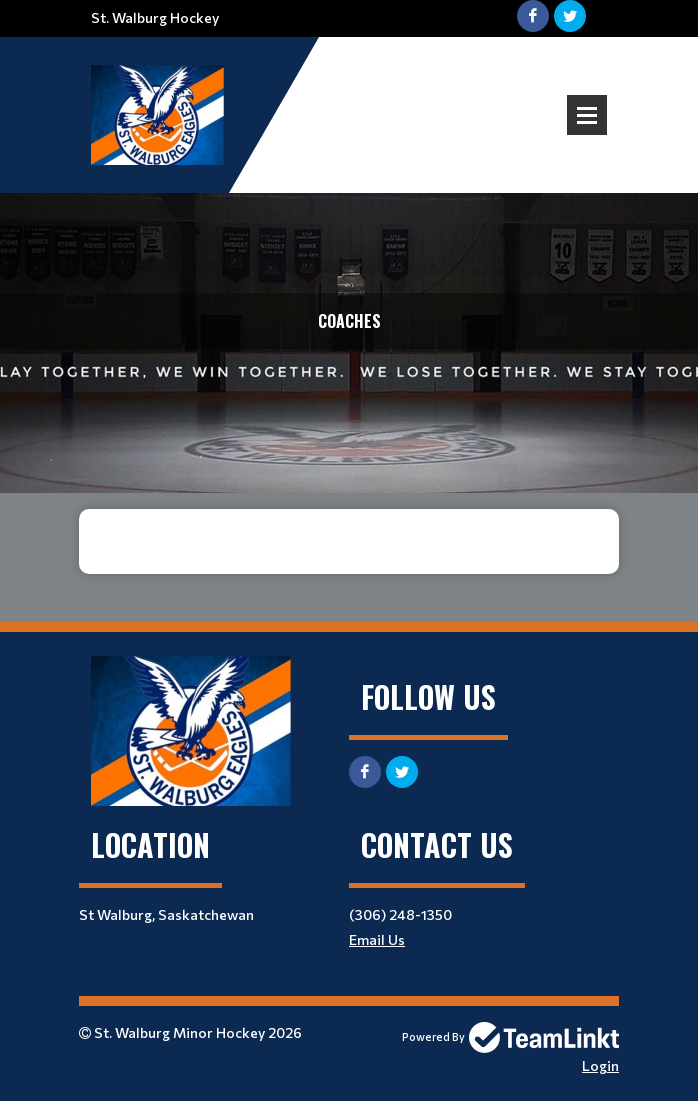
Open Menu (587, 115)
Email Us (377, 939)
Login (600, 1065)
